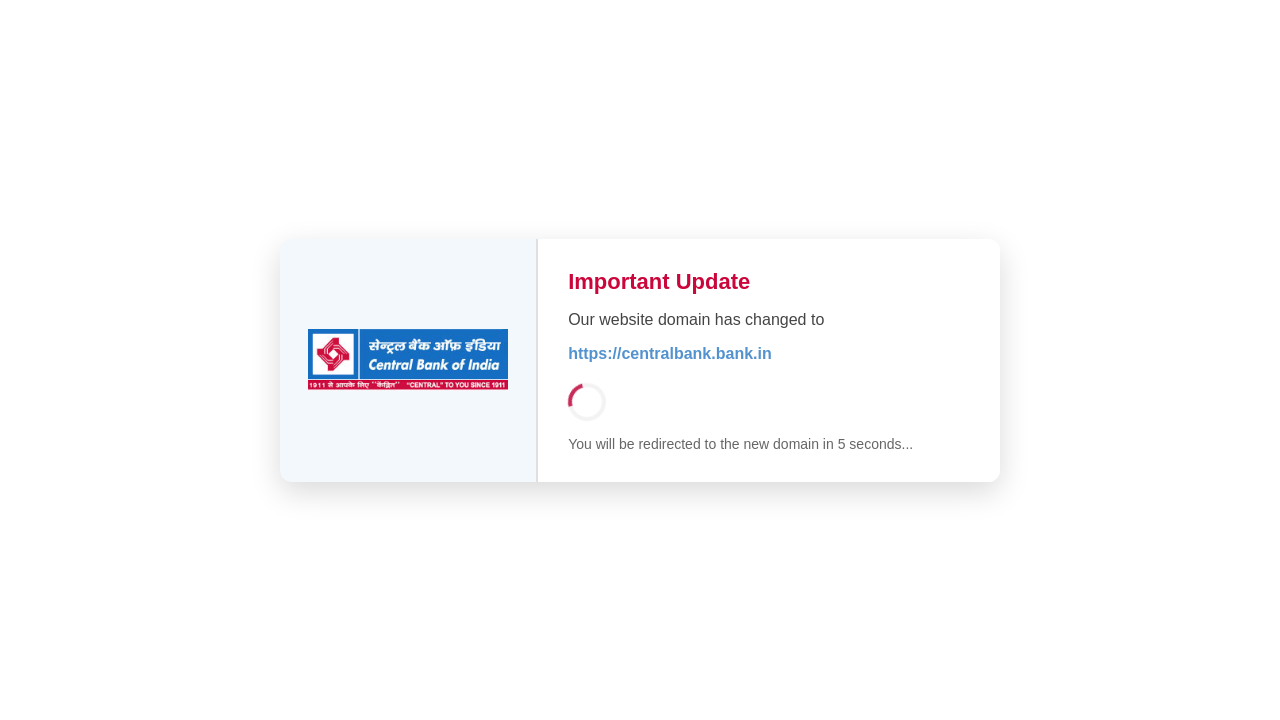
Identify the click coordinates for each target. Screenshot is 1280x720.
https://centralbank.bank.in (670, 353)
